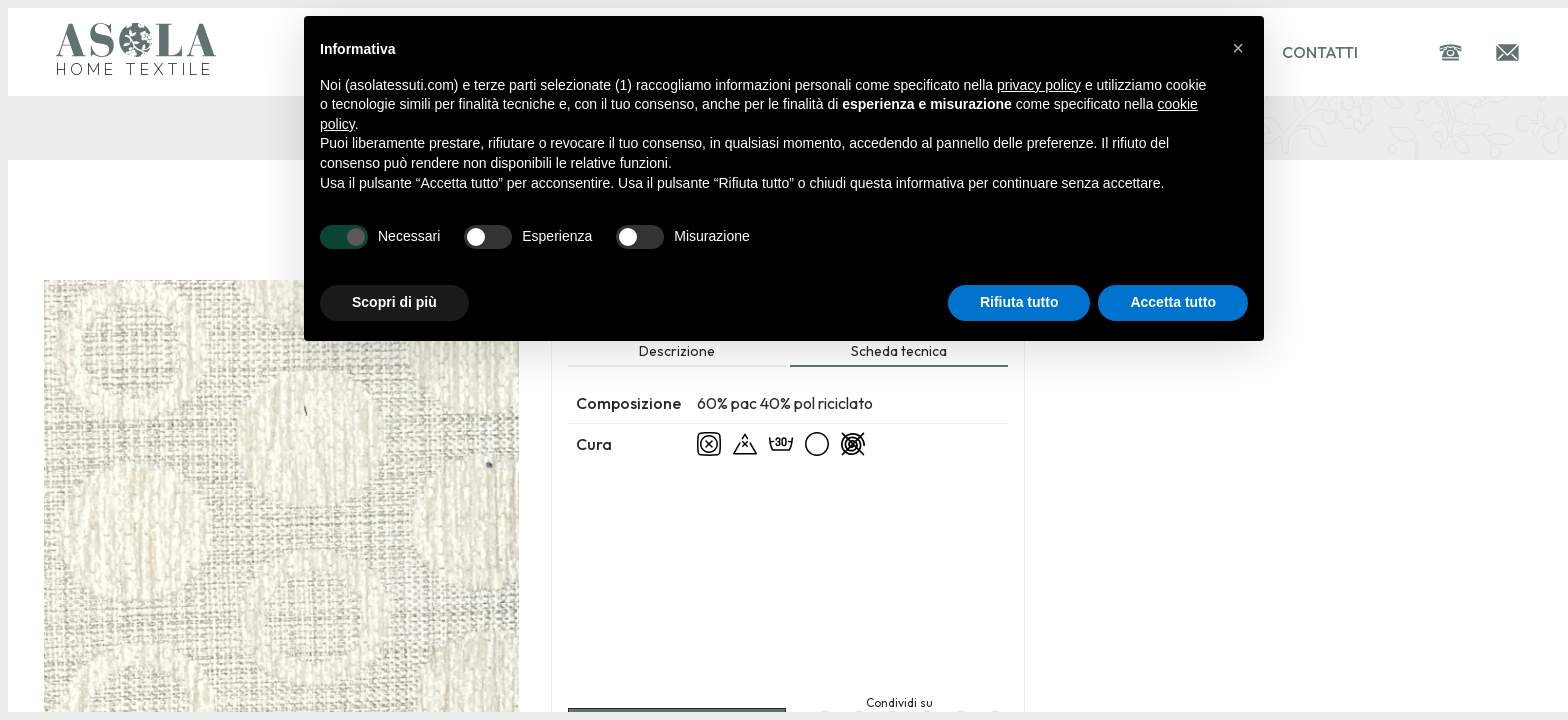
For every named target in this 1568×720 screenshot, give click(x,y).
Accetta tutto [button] (1173, 302)
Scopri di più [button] (394, 302)
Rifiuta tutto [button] (1019, 302)
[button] (1238, 48)
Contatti (1320, 52)
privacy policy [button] (1039, 85)
